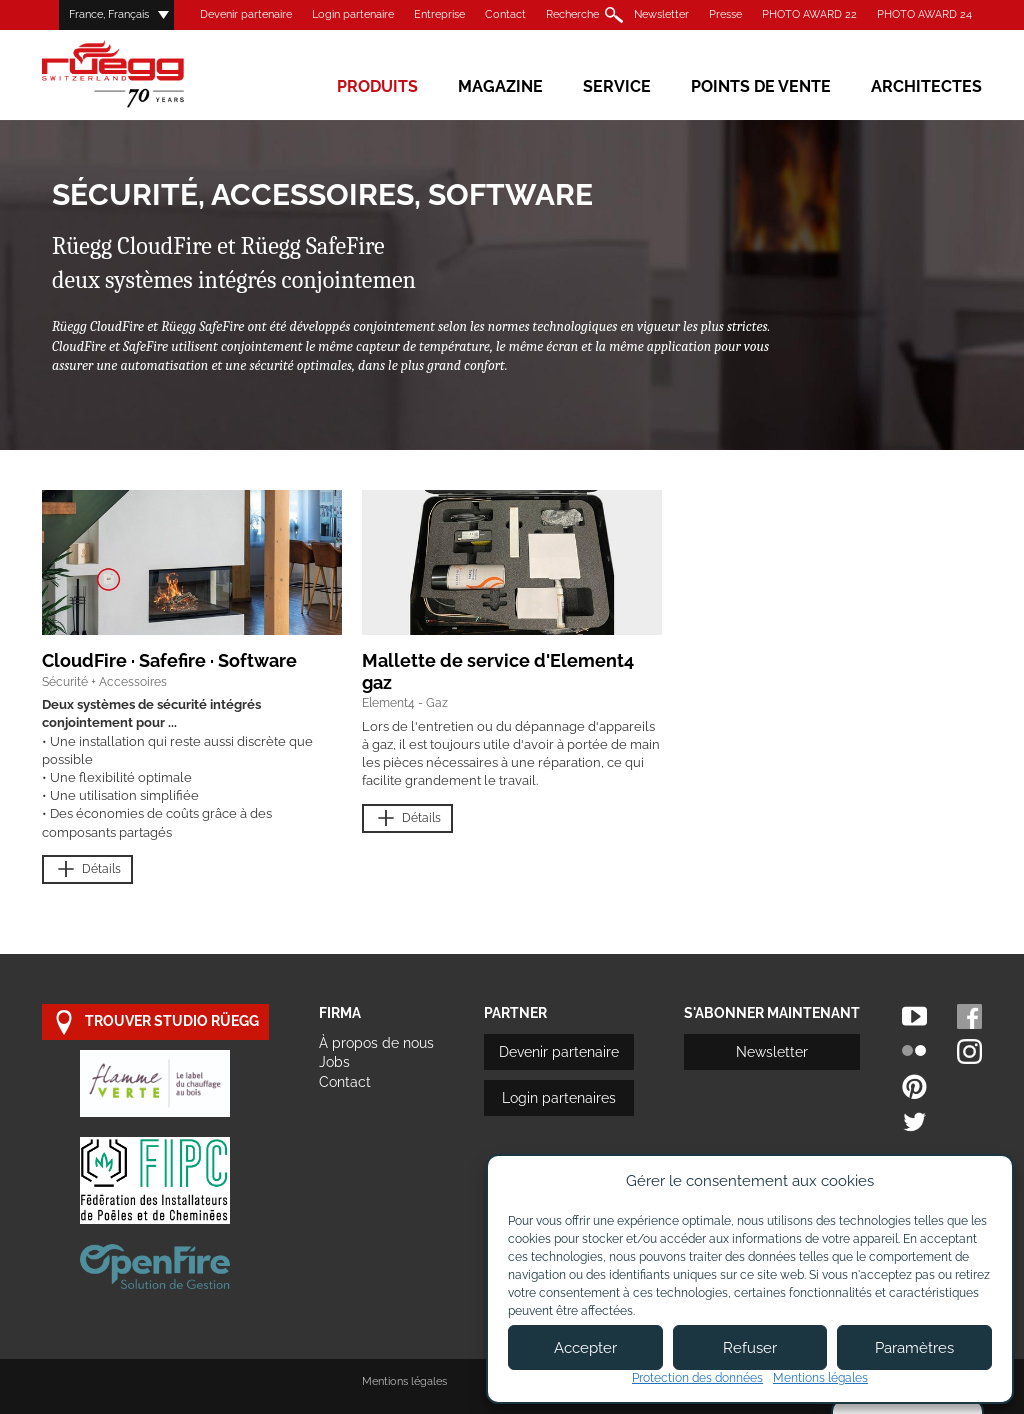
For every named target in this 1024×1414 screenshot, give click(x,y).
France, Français (109, 14)
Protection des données (697, 1378)
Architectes (926, 86)
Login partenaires (559, 1098)
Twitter (914, 1121)
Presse (725, 14)
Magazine (500, 86)
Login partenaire (353, 14)
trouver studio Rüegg (155, 1022)
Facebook (969, 1016)
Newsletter (661, 14)
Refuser (750, 1348)
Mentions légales (404, 1381)
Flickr (914, 1051)
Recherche (572, 14)
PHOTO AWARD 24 (924, 14)
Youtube (914, 1016)
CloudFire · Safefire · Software (169, 660)
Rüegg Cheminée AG (142, 74)
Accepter (585, 1348)
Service (617, 86)
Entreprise (439, 14)
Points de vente (761, 86)
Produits (377, 86)
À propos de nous (376, 1043)
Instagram (969, 1051)
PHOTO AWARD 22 (809, 14)
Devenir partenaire (246, 14)
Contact (505, 14)
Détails (87, 869)
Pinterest (914, 1086)
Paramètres (914, 1348)
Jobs (334, 1062)
